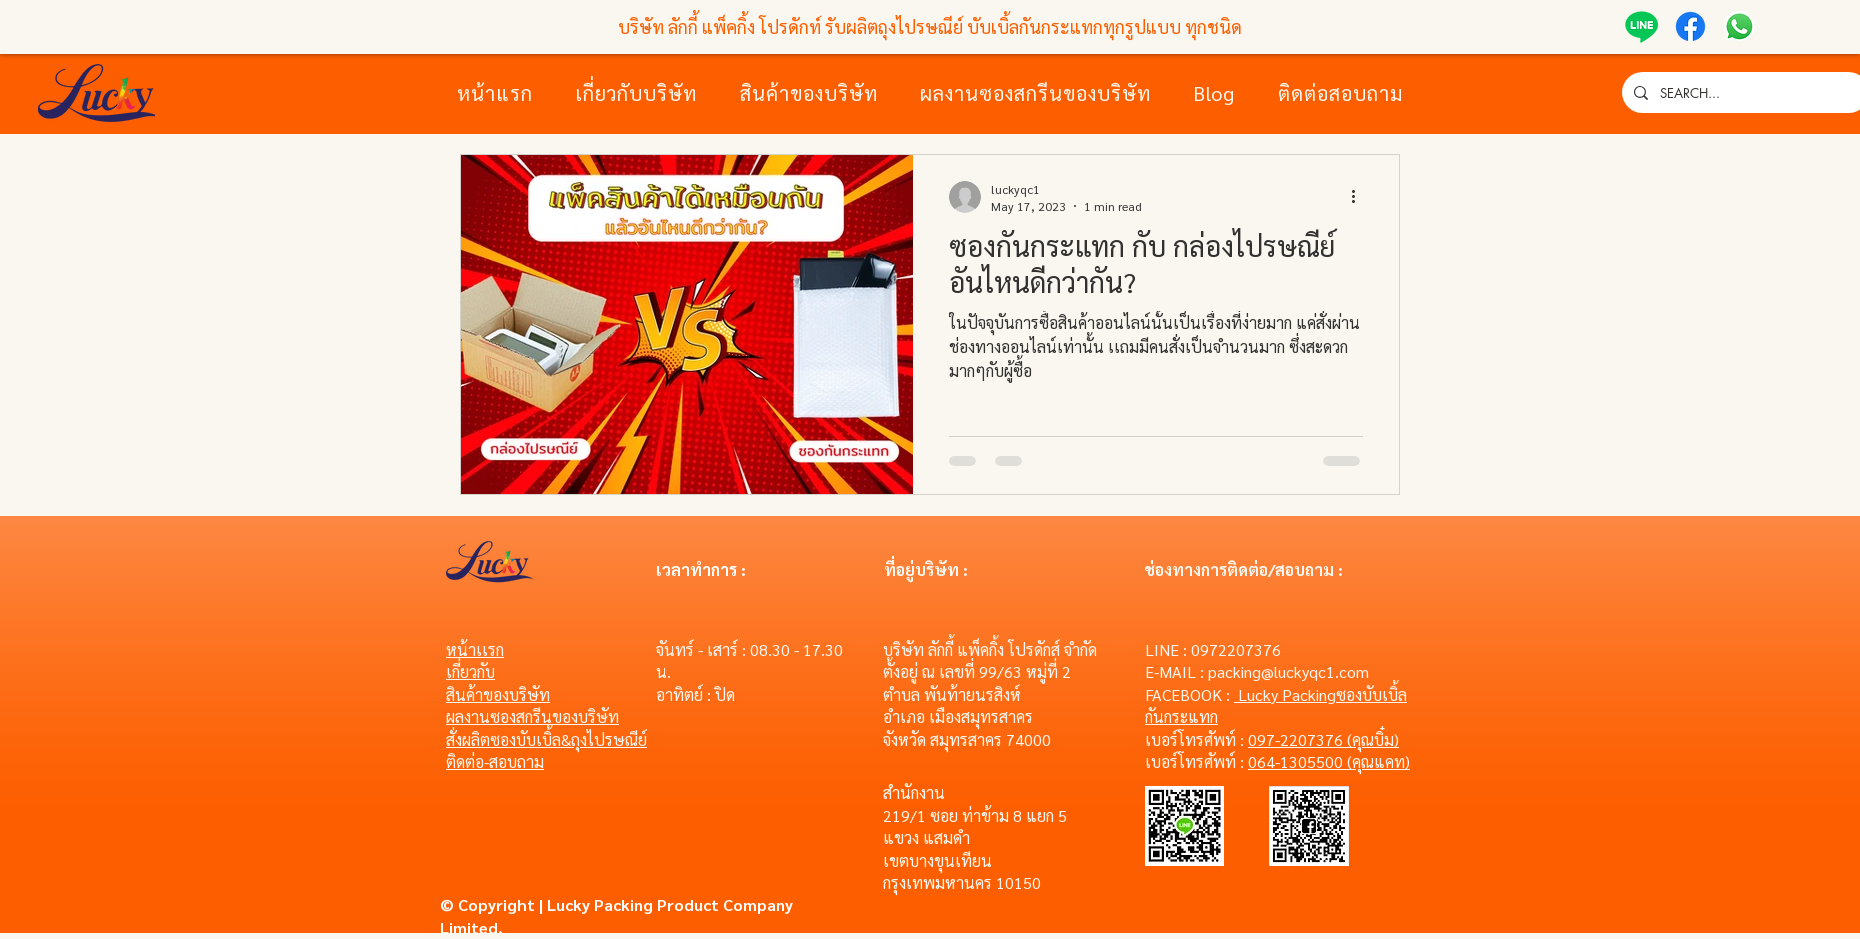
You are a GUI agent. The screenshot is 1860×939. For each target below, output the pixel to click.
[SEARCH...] (1743, 92)
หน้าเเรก (475, 649)
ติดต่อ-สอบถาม (495, 761)
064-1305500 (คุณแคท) (1329, 761)
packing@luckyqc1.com (1288, 671)
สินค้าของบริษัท (498, 694)
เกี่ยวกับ (470, 671)
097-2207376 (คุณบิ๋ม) (1323, 739)
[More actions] (1360, 197)
